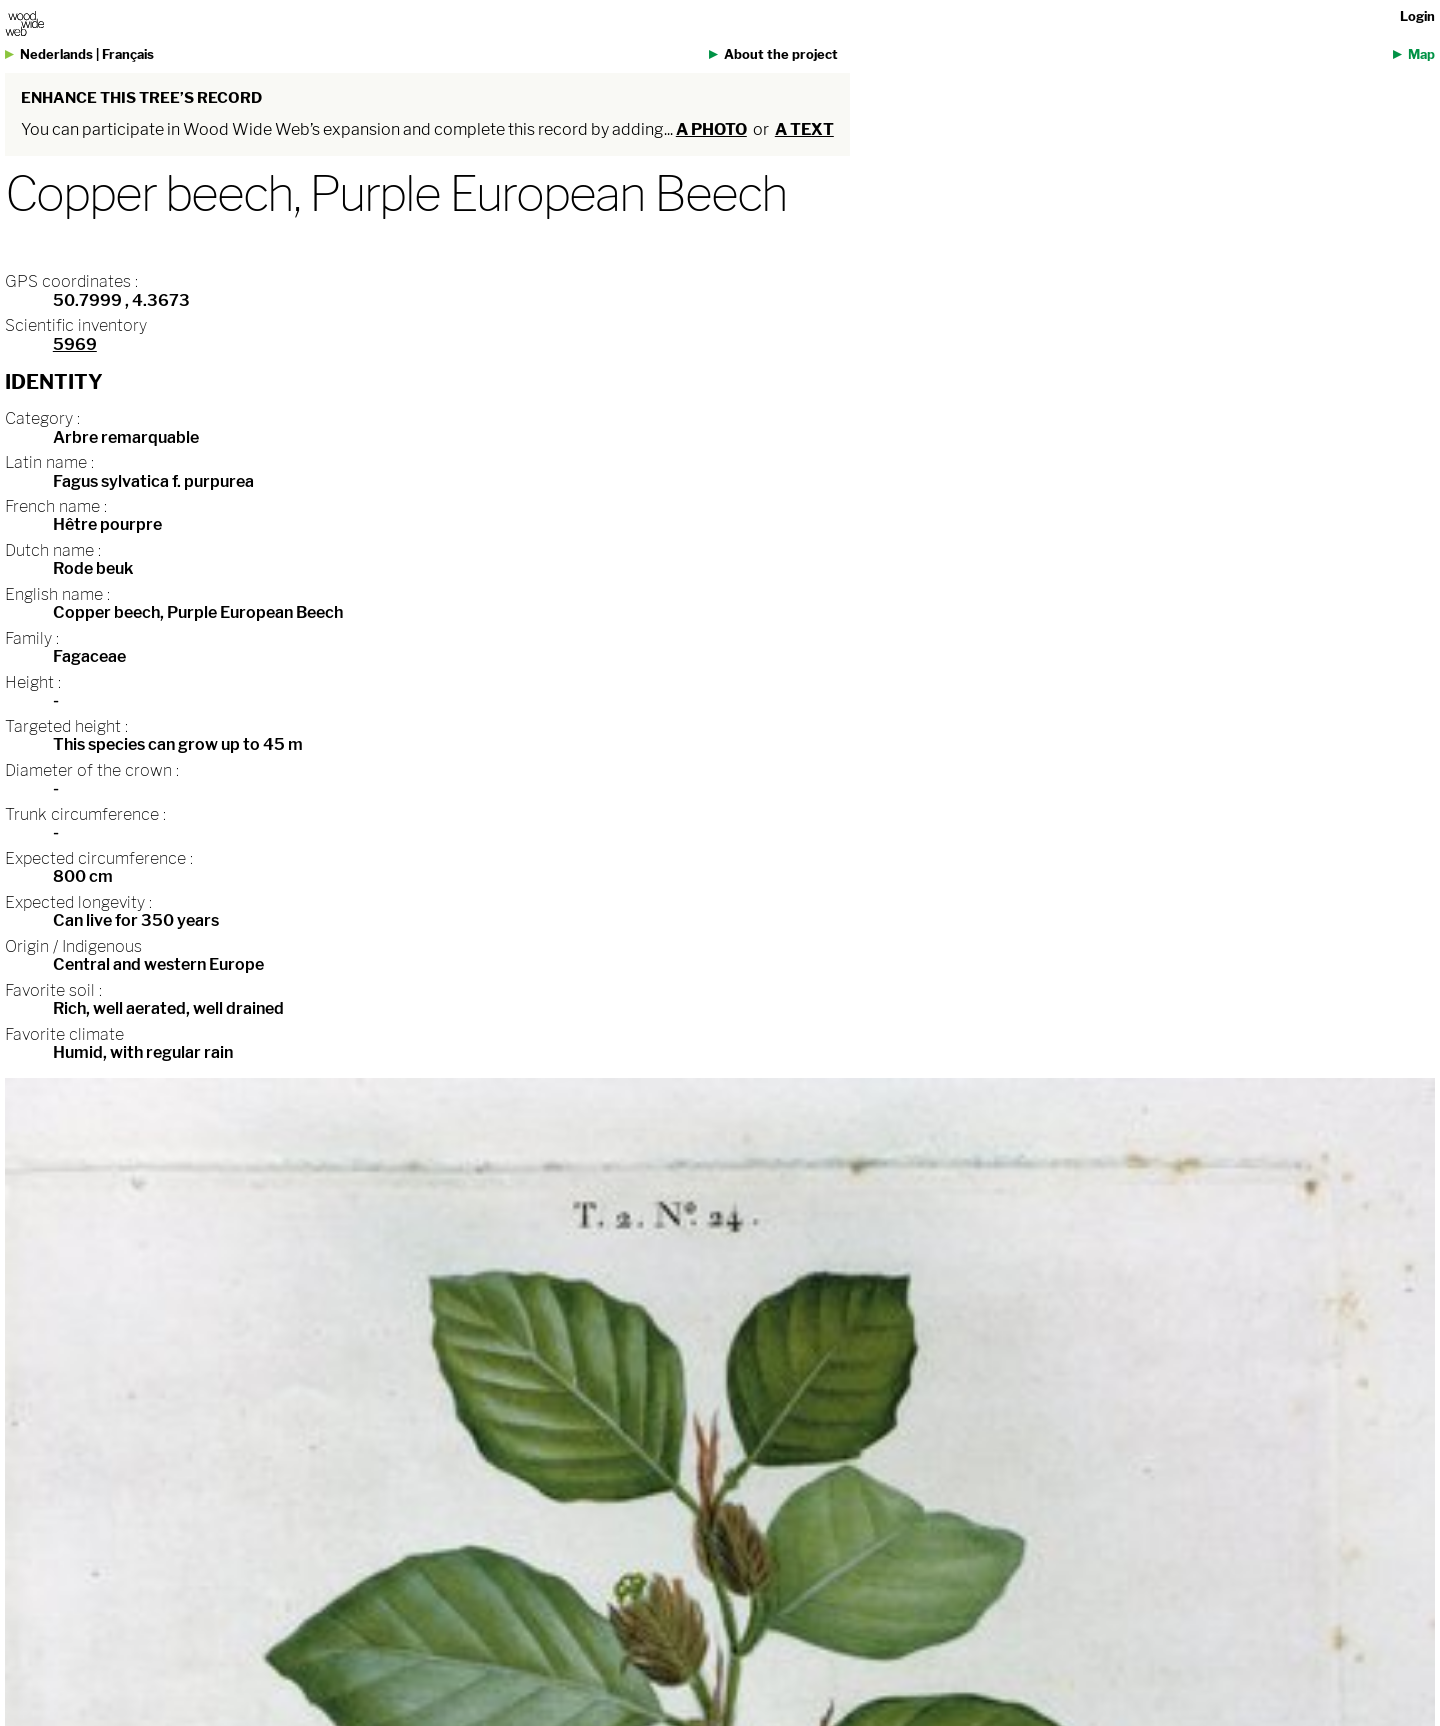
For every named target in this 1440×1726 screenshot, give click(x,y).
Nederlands (56, 54)
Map (1421, 54)
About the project (781, 54)
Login (1417, 16)
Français (128, 54)
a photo (711, 129)
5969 (75, 344)
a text (804, 129)
